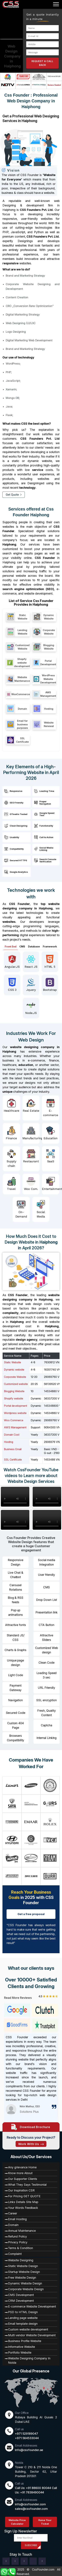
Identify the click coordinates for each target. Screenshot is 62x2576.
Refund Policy (17, 2236)
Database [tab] (34, 946)
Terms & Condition (20, 2248)
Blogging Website (14, 1391)
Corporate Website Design (26, 2289)
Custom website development (28, 2329)
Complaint (15, 2254)
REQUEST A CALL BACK (42, 63)
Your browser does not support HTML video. (15, 1497)
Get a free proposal (31, 1914)
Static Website (12, 1362)
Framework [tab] (50, 946)
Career (12, 2213)
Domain (13, 2225)
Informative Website (21, 2346)
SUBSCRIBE (31, 2545)
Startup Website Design (24, 2272)
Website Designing (20, 2260)
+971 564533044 (27, 2438)
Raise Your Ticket (45, 2522)
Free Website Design (22, 2277)
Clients (32, 2179)
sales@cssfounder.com (31, 2508)
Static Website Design (23, 2266)
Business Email (12, 1449)
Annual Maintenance (22, 2230)
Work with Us (31, 2144)
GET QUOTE (32, 2196)
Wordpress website (15, 1413)
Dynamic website (14, 1369)
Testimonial (39, 2184)
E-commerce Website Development (32, 2306)
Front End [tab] (10, 946)
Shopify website (13, 1398)
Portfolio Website (19, 2352)
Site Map (32, 2202)
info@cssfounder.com (30, 2504)
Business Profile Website (24, 2341)
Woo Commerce (13, 1420)
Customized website (16, 1384)
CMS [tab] (22, 946)
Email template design (23, 2323)
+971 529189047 (26, 2433)
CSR (32, 2190)
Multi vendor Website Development (32, 2335)
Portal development (15, 1405)
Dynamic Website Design (25, 2283)
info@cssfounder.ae (29, 2450)
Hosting (8, 1442)
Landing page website (23, 2318)
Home (32, 2167)
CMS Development (21, 2295)
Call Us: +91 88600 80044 (33, 2488)
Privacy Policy (17, 2242)
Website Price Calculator (17, 2522)
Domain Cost (11, 1434)
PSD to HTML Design (23, 2312)
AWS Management (15, 1427)
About (28, 2173)
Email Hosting (17, 2219)
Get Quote (13, 494)
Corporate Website (15, 1376)
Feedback (31, 2207)
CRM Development (21, 2300)
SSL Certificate (13, 1459)
